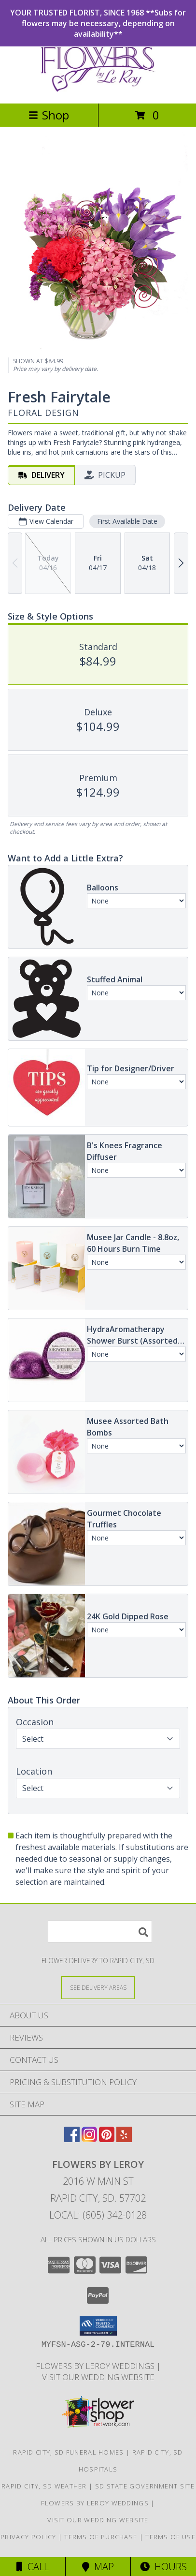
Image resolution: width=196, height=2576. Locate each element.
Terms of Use (170, 2536)
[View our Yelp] (124, 2139)
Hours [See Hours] (163, 2566)
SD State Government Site (145, 2486)
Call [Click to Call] (32, 2566)
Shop (48, 115)
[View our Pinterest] (106, 2139)
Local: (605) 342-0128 (98, 2214)
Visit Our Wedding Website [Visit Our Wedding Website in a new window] (98, 2377)
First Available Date (127, 521)
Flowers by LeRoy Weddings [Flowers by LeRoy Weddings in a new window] (96, 2365)
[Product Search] (100, 1931)
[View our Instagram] (89, 2139)
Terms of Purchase (100, 2536)
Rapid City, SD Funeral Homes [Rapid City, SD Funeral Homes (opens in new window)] (68, 2452)
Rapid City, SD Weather (44, 2486)
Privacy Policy (28, 2536)
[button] (98, 2326)
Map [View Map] (98, 2566)
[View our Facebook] (72, 2139)
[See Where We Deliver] (98, 1987)
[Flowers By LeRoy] (98, 89)
